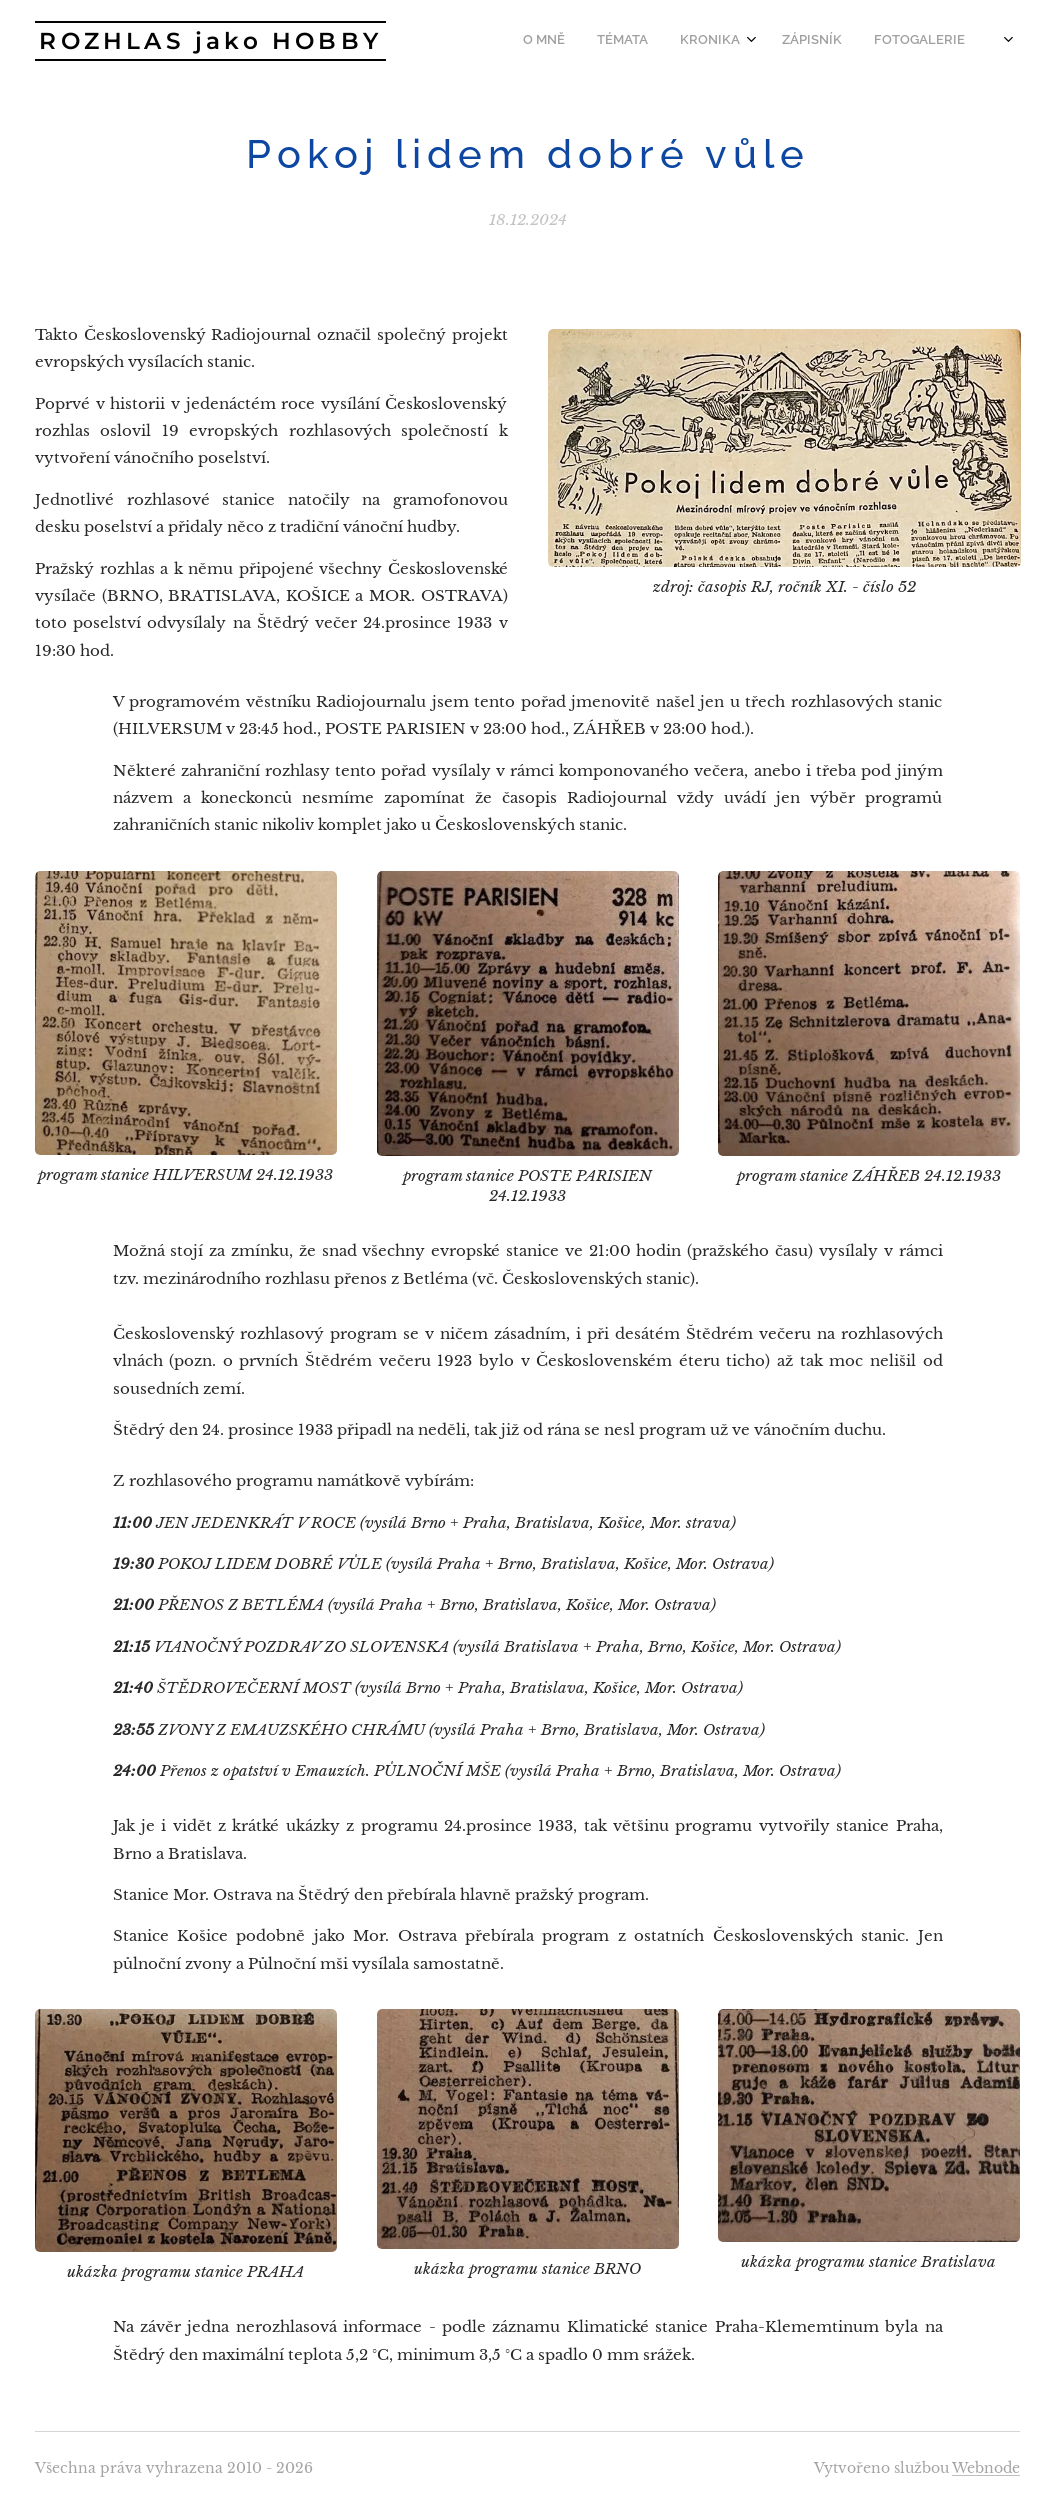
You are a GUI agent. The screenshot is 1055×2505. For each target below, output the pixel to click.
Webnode (986, 2468)
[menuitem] (855, 41)
